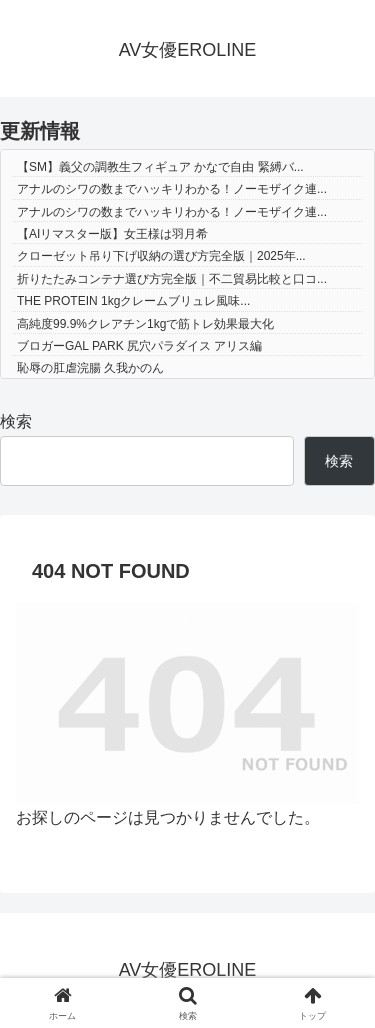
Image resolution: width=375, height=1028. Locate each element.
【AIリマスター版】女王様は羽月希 (112, 234)
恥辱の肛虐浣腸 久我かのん (90, 368)
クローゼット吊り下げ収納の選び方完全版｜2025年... (161, 256)
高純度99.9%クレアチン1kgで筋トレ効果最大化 (145, 324)
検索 (16, 421)
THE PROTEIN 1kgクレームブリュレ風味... (133, 301)
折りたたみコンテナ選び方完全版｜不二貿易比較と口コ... (172, 279)
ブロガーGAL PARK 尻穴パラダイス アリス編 (139, 346)
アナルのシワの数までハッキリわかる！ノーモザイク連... (172, 189)
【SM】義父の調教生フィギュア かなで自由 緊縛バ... (160, 167)
